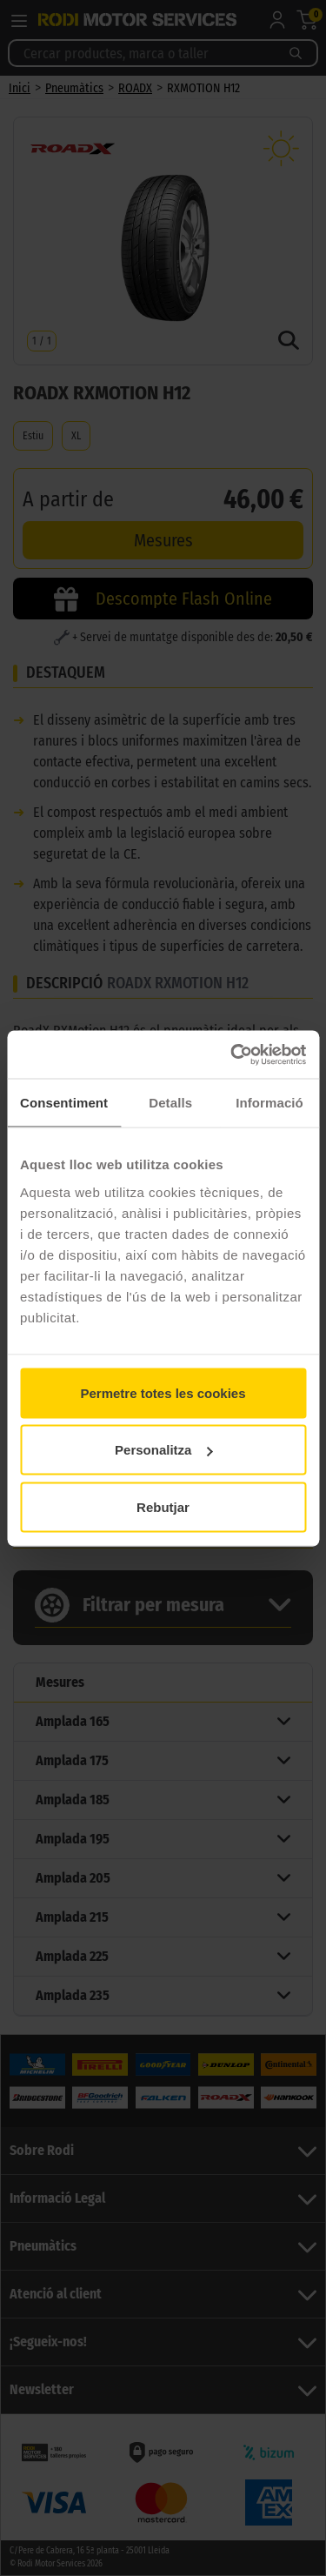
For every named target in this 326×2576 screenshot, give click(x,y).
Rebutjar (163, 1506)
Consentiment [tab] (64, 1102)
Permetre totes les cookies (162, 1392)
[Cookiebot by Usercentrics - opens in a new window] (232, 1054)
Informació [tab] (269, 1102)
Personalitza (163, 1449)
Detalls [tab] (170, 1102)
